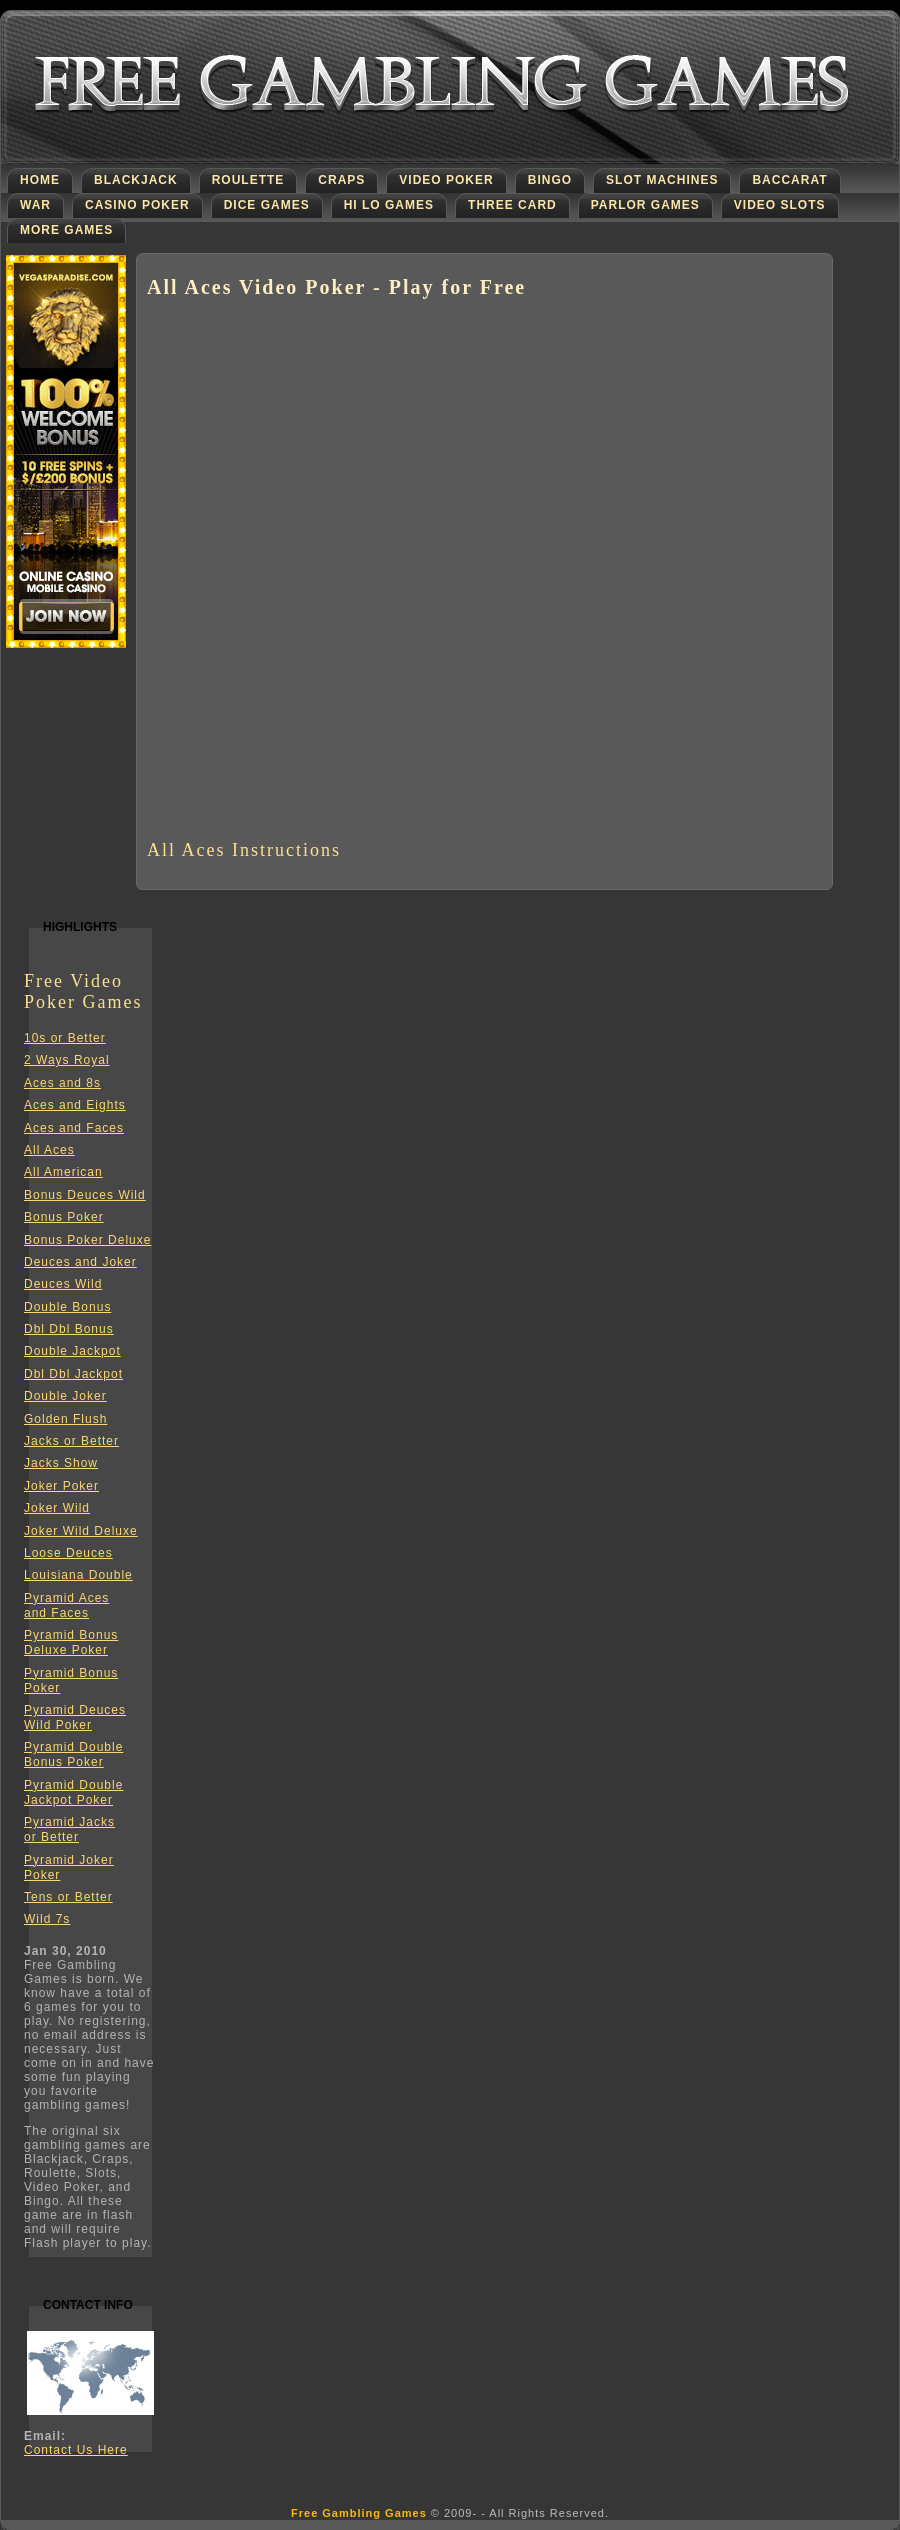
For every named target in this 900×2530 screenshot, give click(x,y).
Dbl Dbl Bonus (69, 1329)
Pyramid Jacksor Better (69, 1829)
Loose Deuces (68, 1553)
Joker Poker (61, 1486)
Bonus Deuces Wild (85, 1195)
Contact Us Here (76, 2450)
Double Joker (65, 1396)
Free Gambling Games (359, 2513)
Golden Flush (65, 1419)
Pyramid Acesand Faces (66, 1605)
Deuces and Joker (80, 1262)
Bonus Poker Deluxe (87, 1240)
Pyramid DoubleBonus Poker (73, 1754)
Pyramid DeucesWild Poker (75, 1717)
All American (63, 1172)
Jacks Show (61, 1463)
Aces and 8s (62, 1083)
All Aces (49, 1150)
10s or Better (65, 1038)
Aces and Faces (74, 1128)
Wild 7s (47, 1919)
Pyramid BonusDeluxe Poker (71, 1642)
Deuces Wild (63, 1284)
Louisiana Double (78, 1575)
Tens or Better (68, 1897)
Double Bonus (67, 1307)
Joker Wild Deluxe (81, 1531)
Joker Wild (57, 1508)
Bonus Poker (64, 1217)
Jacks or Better (71, 1441)
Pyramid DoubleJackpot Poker (73, 1792)
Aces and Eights (75, 1105)
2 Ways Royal (67, 1060)
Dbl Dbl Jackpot (73, 1374)
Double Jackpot (72, 1351)
